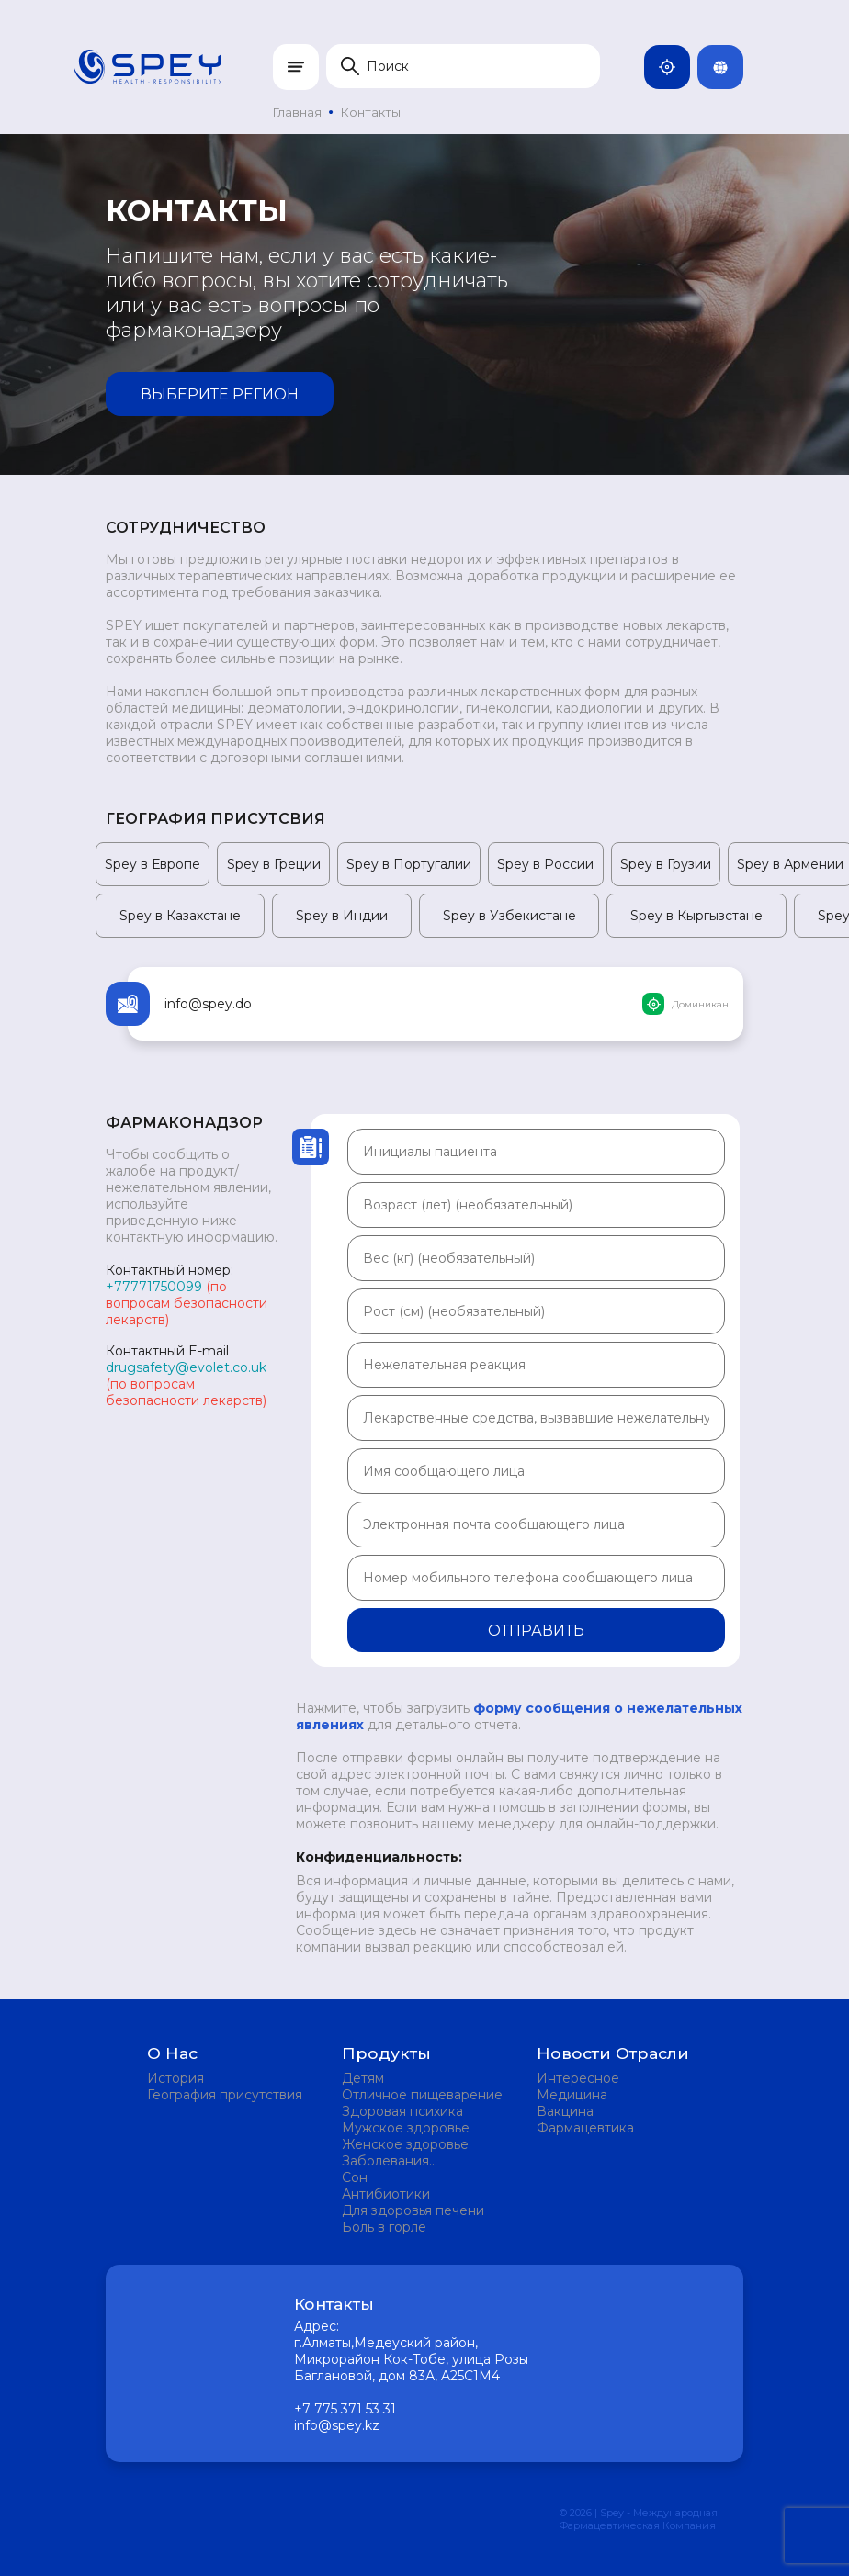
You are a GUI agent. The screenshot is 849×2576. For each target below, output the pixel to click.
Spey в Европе (152, 864)
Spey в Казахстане (180, 915)
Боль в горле (384, 2227)
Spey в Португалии (408, 864)
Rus (727, 67)
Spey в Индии (342, 915)
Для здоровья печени (413, 2210)
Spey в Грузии (665, 864)
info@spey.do (208, 1004)
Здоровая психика (402, 2111)
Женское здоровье (405, 2144)
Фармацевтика (585, 2128)
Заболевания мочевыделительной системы (410, 2161)
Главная (297, 112)
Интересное (578, 2078)
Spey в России (545, 864)
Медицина (572, 2095)
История (175, 2078)
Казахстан (674, 67)
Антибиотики (386, 2194)
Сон (355, 2177)
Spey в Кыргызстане (696, 915)
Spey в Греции (274, 864)
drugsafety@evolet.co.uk (186, 1367)
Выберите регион (220, 394)
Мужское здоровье (406, 2128)
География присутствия (224, 2095)
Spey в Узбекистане (509, 915)
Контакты (371, 112)
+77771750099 (154, 1286)
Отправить (536, 1630)
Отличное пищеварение (422, 2095)
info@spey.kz (336, 2425)
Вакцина (565, 2111)
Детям (363, 2078)
